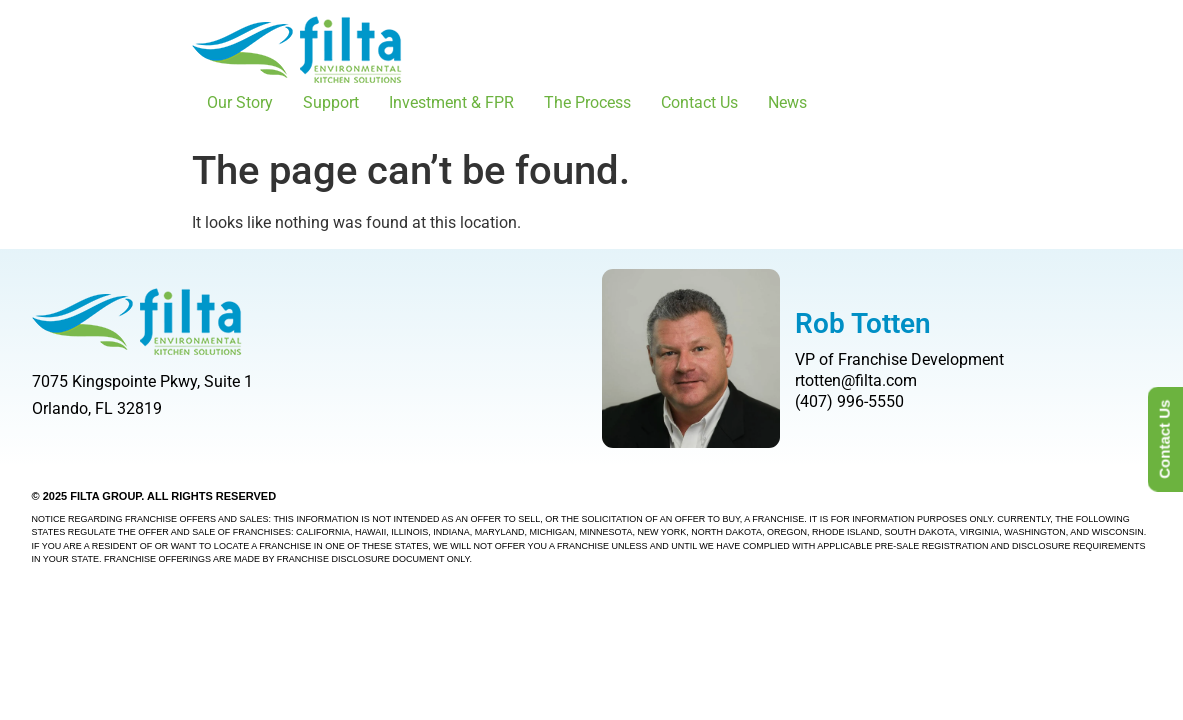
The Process (587, 102)
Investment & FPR (451, 102)
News (787, 102)
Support (331, 102)
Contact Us (699, 102)
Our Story (240, 102)
